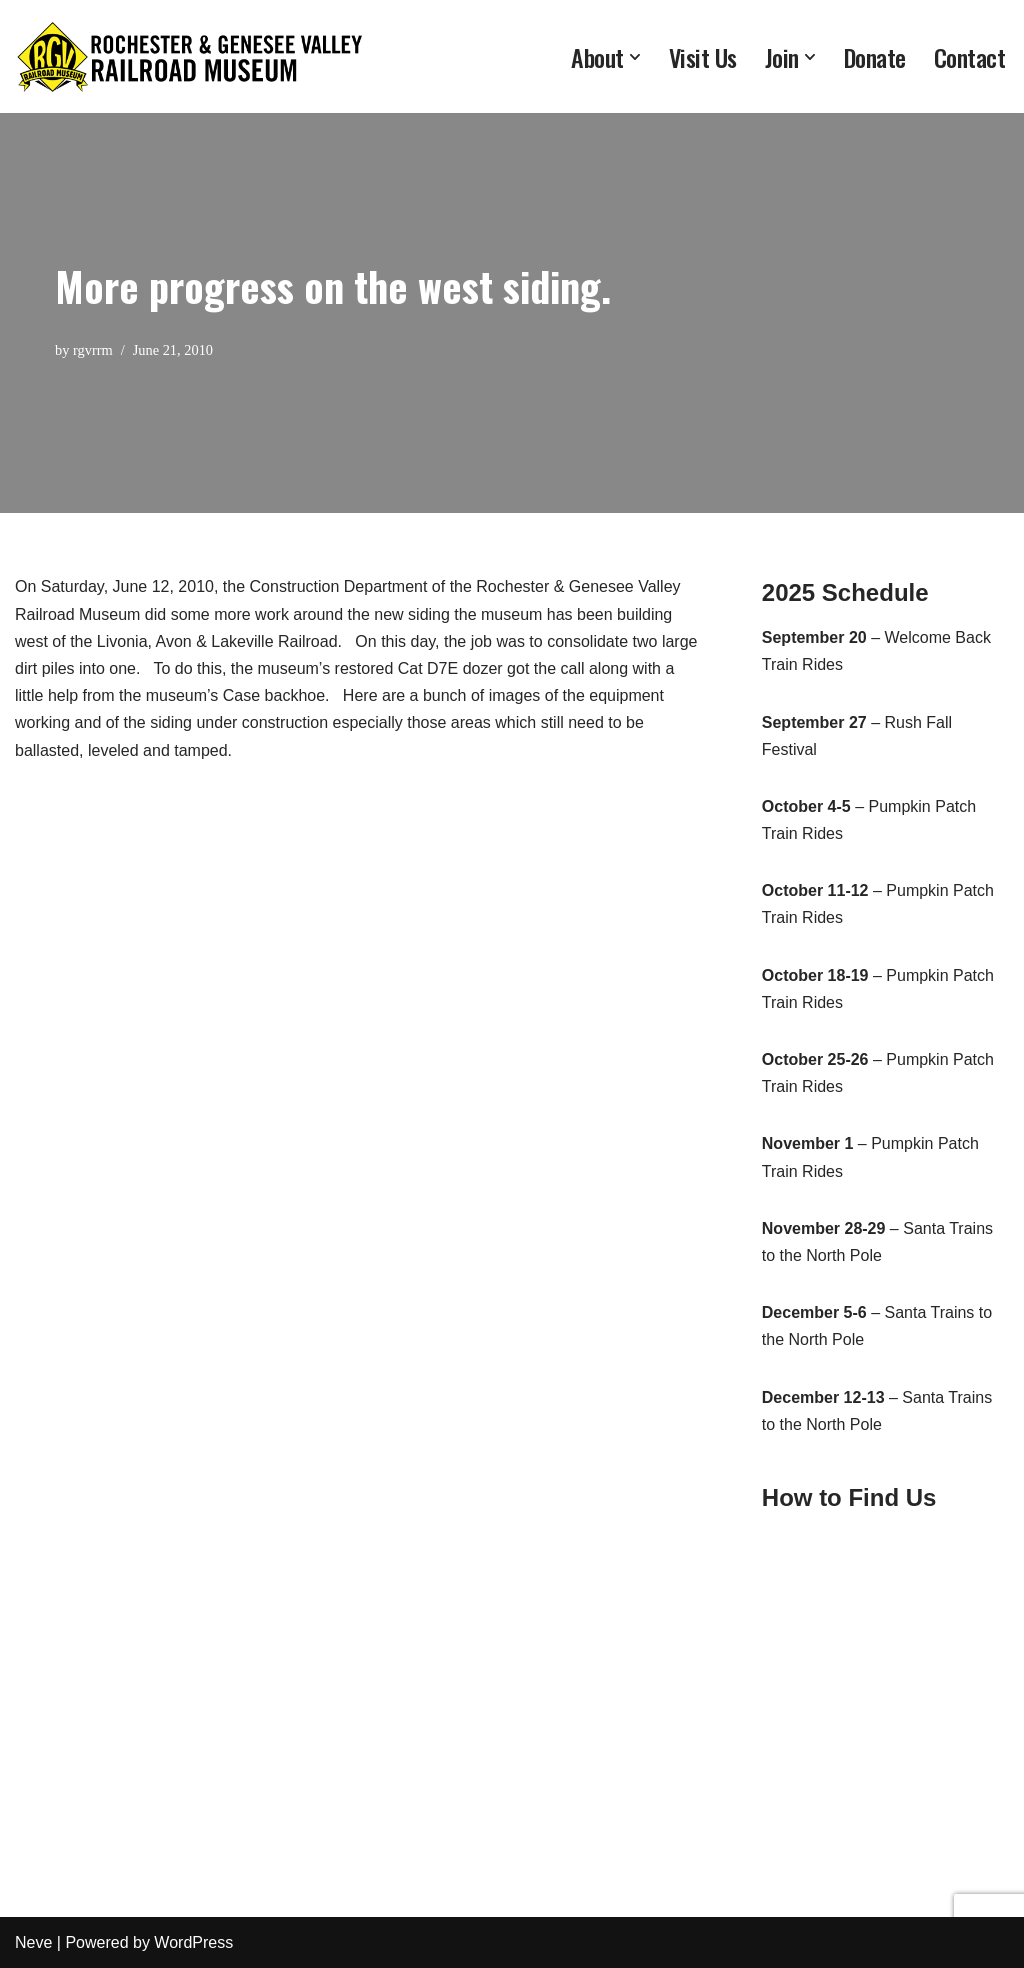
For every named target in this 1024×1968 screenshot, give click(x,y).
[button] (635, 57)
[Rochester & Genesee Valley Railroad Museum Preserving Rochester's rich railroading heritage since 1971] (190, 56)
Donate (875, 57)
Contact (970, 57)
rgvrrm (93, 350)
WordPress (193, 1942)
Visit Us (703, 57)
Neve (33, 1942)
